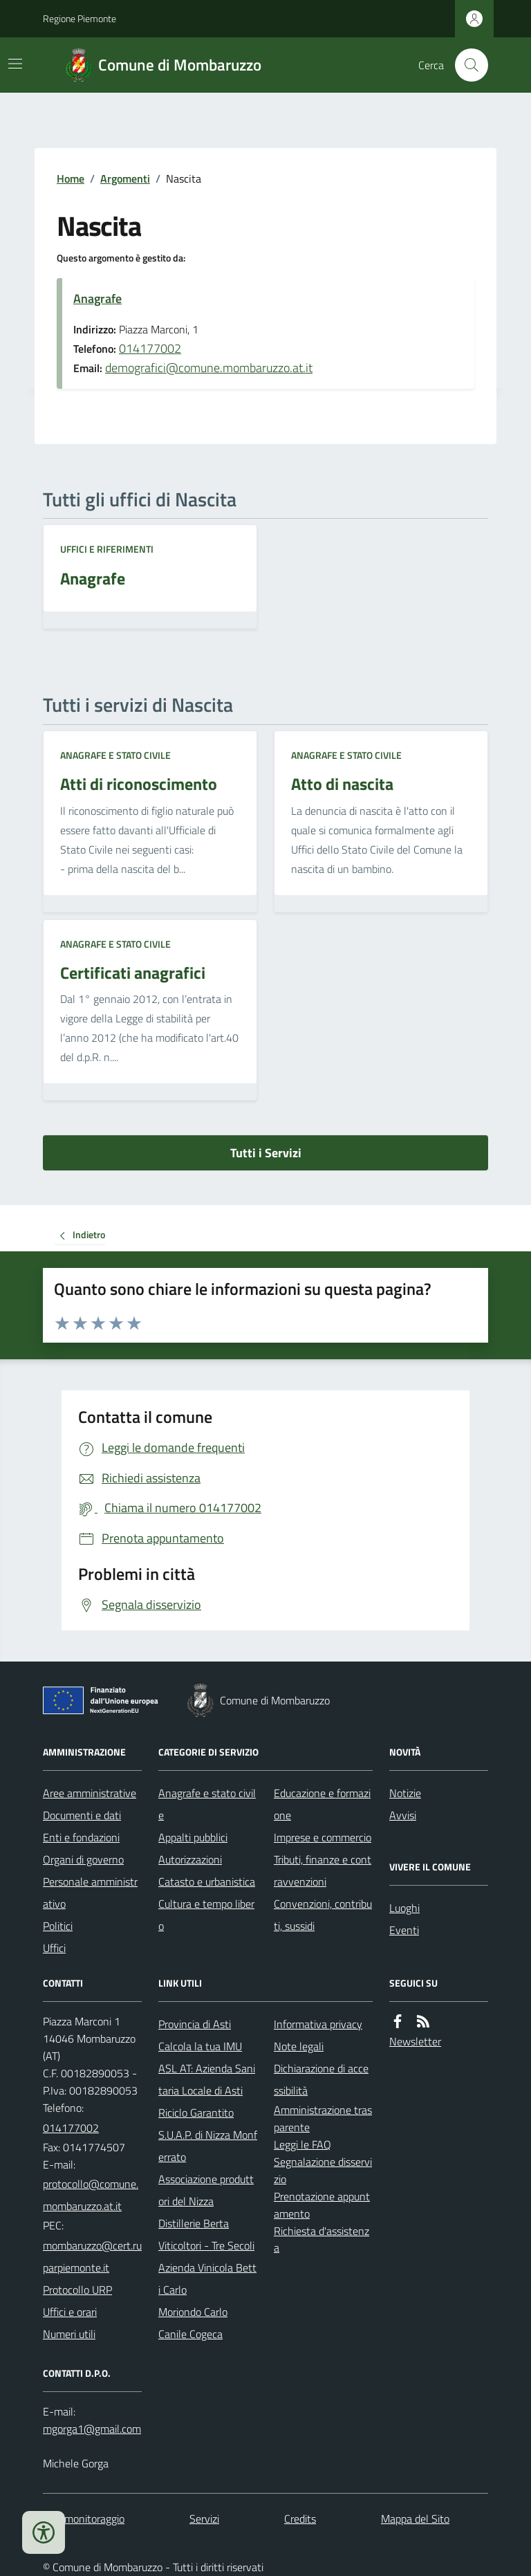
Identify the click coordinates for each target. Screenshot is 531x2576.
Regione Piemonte (79, 18)
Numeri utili (69, 2334)
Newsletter (415, 2041)
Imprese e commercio (322, 1837)
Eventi (404, 1930)
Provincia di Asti (194, 2024)
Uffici (54, 1948)
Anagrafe (97, 298)
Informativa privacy (318, 2024)
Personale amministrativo (90, 1892)
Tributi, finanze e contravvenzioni (322, 1870)
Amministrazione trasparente (323, 2118)
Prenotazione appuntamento (322, 2205)
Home (70, 178)
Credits (300, 2518)
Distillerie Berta (193, 2223)
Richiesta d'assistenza (321, 2239)
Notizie (405, 1793)
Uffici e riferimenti (106, 549)
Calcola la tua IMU (200, 2046)
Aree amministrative (89, 1793)
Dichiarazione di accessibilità (321, 2079)
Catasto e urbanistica (206, 1881)
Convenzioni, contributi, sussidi (323, 1914)
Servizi (204, 2518)
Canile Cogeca (190, 2334)
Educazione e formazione (322, 1804)
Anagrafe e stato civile (115, 755)
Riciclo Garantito (196, 2112)
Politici (58, 1925)
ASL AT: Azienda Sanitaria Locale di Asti (206, 2079)
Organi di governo (83, 1859)
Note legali (299, 2046)
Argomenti (125, 178)
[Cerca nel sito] (466, 65)
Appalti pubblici (192, 1837)
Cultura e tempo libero (206, 1914)
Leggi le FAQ (302, 2144)
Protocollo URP (77, 2289)
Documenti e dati (82, 1815)
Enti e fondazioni (81, 1837)
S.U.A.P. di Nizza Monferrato (207, 2145)
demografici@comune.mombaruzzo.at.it (209, 367)
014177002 (150, 348)
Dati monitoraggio (83, 2518)
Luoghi (404, 1907)
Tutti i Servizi (265, 1152)
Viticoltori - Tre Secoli (206, 2245)
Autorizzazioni (190, 1859)
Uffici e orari (70, 2311)
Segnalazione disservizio (323, 2170)
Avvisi (402, 1815)
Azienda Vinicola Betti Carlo (207, 2278)
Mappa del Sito (415, 2518)
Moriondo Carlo (192, 2311)
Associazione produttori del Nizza (206, 2190)
